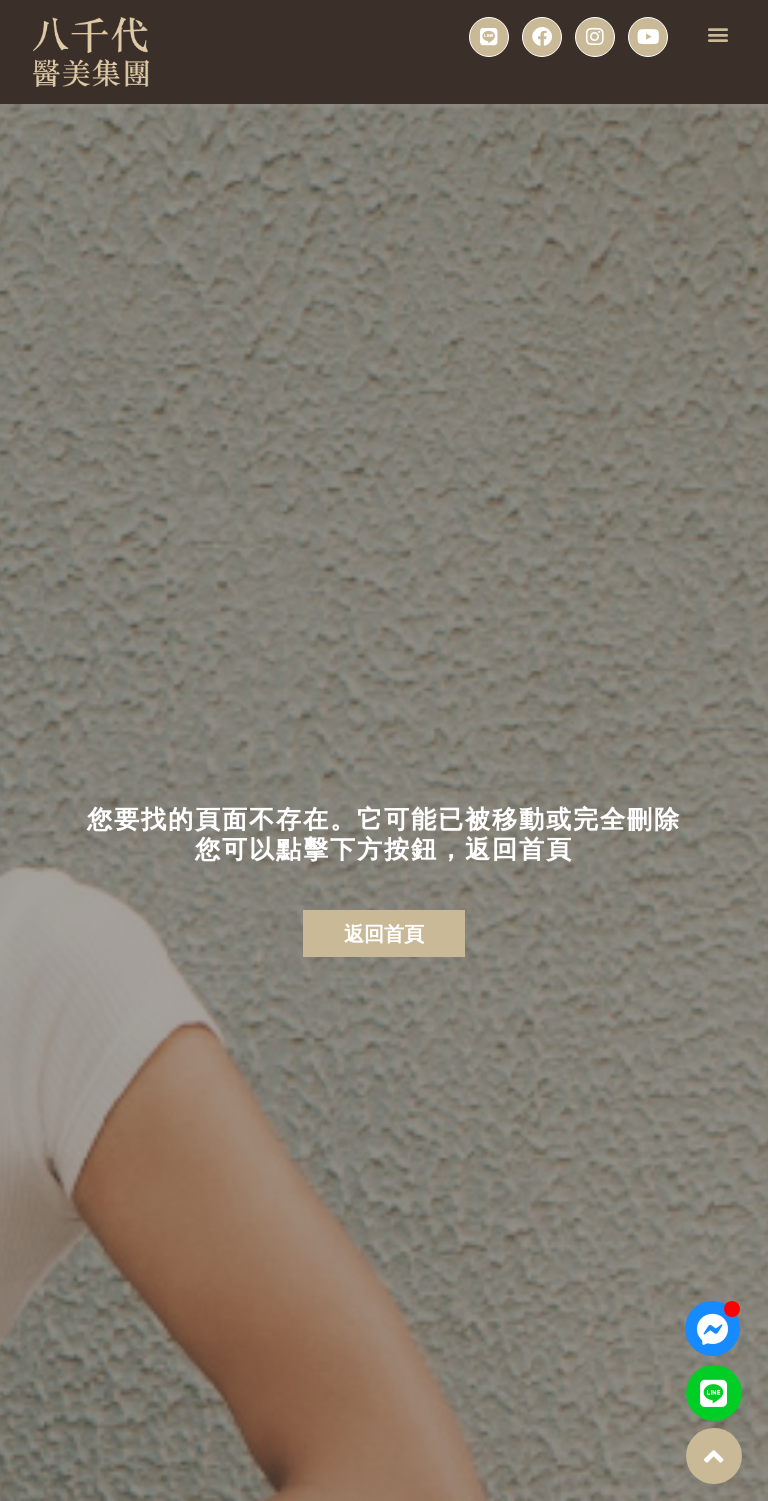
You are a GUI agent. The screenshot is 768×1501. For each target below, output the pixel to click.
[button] (718, 33)
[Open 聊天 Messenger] (712, 1328)
